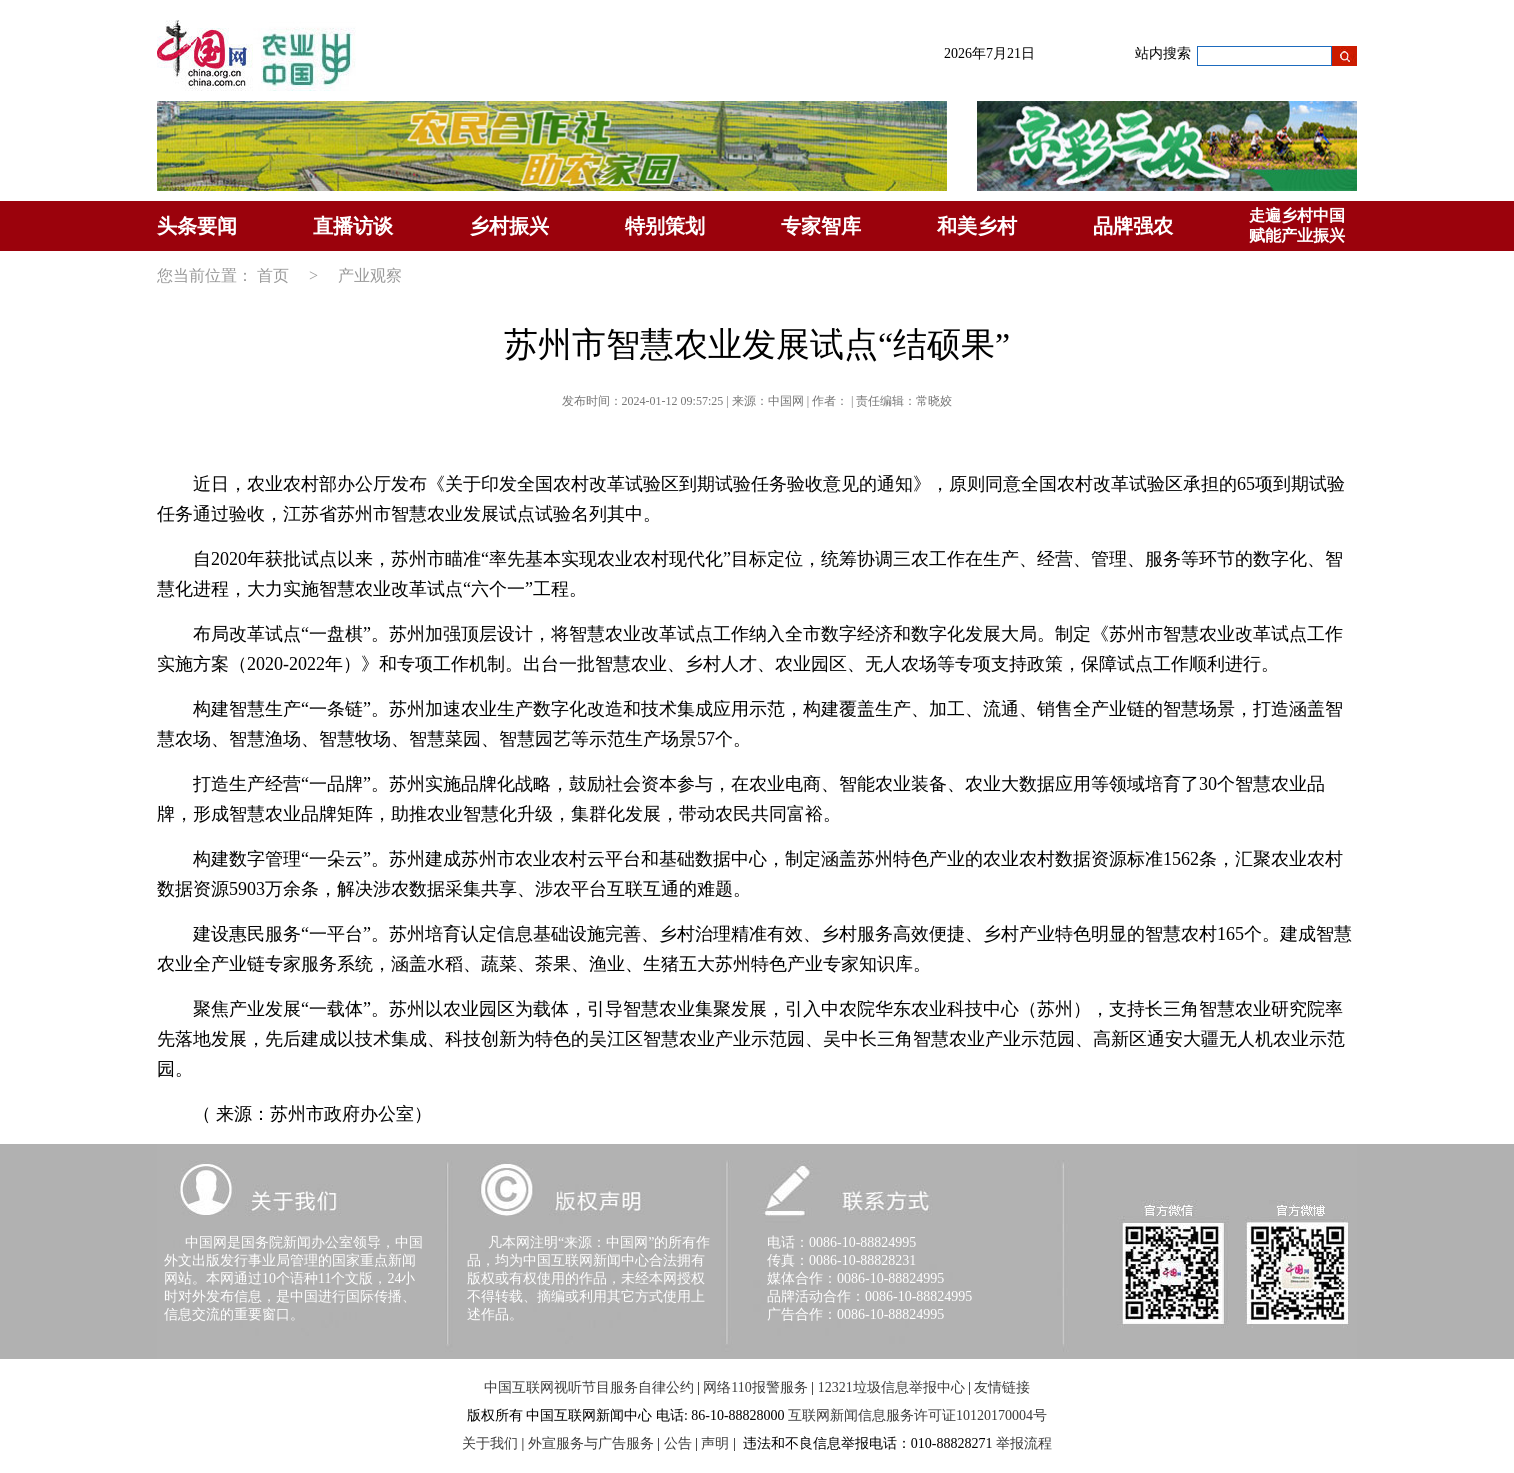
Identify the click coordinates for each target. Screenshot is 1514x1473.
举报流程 (1024, 1443)
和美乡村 (977, 226)
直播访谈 (353, 226)
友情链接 (1002, 1387)
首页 (273, 275)
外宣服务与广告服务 (591, 1443)
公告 (678, 1443)
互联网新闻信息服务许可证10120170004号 (917, 1415)
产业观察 (370, 275)
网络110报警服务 (755, 1387)
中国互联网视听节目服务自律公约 (589, 1387)
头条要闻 (197, 226)
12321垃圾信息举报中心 (891, 1387)
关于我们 (490, 1443)
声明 (715, 1443)
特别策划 (665, 226)
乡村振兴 (509, 226)
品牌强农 (1133, 226)
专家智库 (821, 226)
